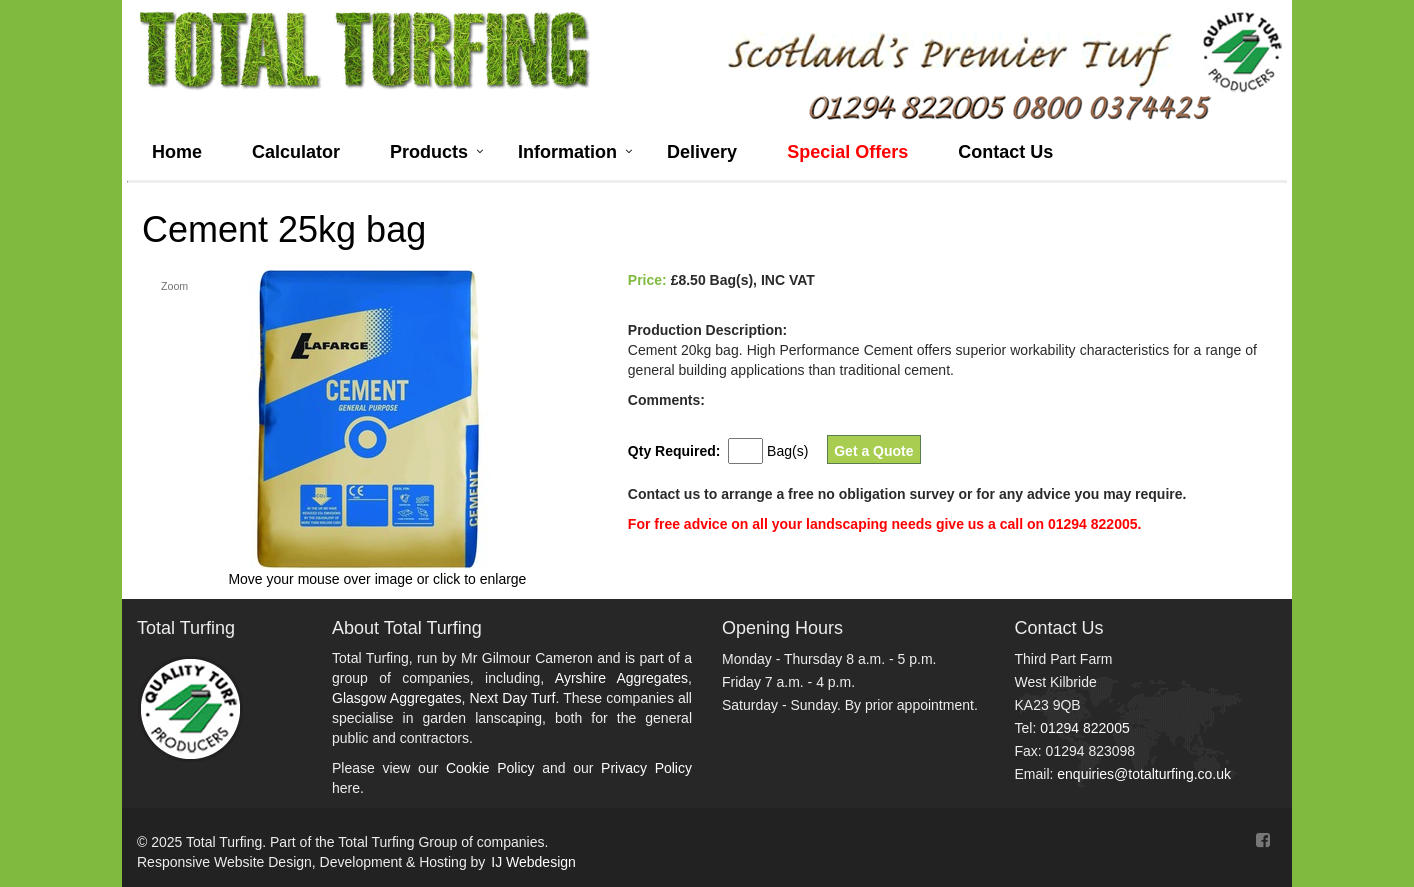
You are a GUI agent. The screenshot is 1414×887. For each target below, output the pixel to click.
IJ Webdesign (533, 862)
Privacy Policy (646, 768)
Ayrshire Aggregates (621, 678)
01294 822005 (1085, 728)
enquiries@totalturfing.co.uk (1144, 774)
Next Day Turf (512, 698)
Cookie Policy (490, 768)
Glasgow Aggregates (396, 698)
